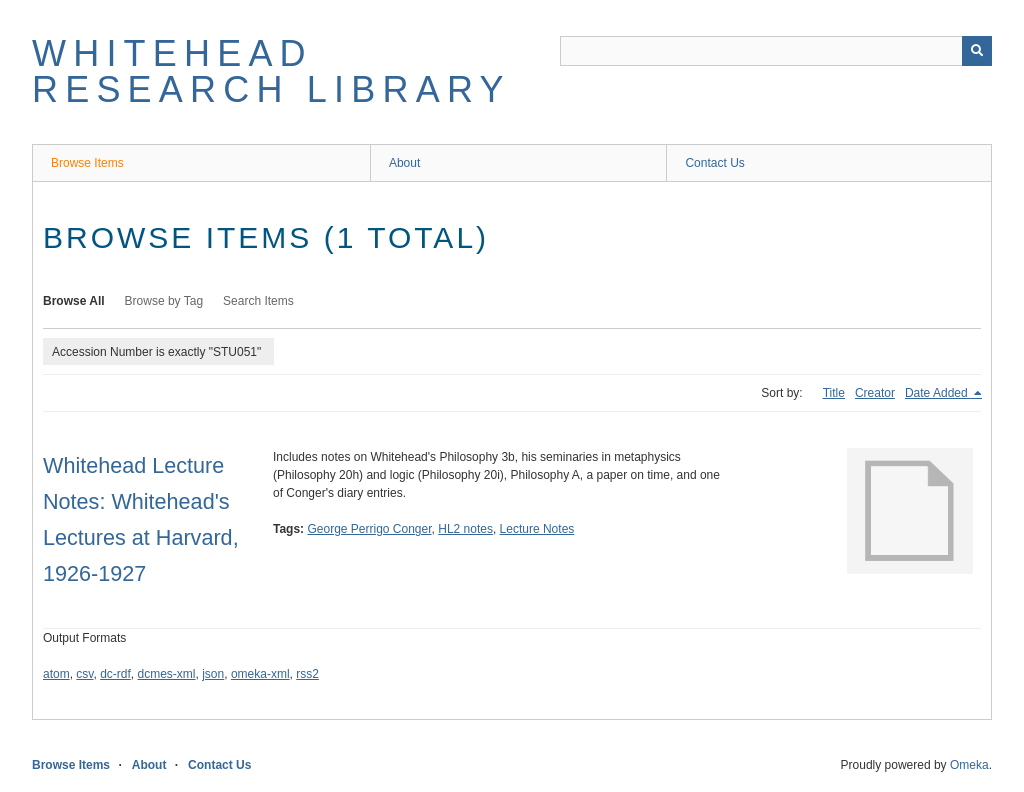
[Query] (776, 51)
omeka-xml (260, 674)
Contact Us (714, 163)
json (213, 674)
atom (56, 674)
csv (84, 674)
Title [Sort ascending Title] (834, 393)
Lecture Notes (537, 529)
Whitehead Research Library (271, 71)
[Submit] (977, 51)
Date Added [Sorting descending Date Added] (938, 393)
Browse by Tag (164, 301)
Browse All (74, 301)
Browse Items (87, 163)
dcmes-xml (167, 674)
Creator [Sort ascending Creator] (875, 393)
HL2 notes (465, 529)
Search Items (258, 301)
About (404, 163)
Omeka (969, 765)
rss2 (307, 674)
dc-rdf (115, 674)
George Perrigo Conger (369, 529)
